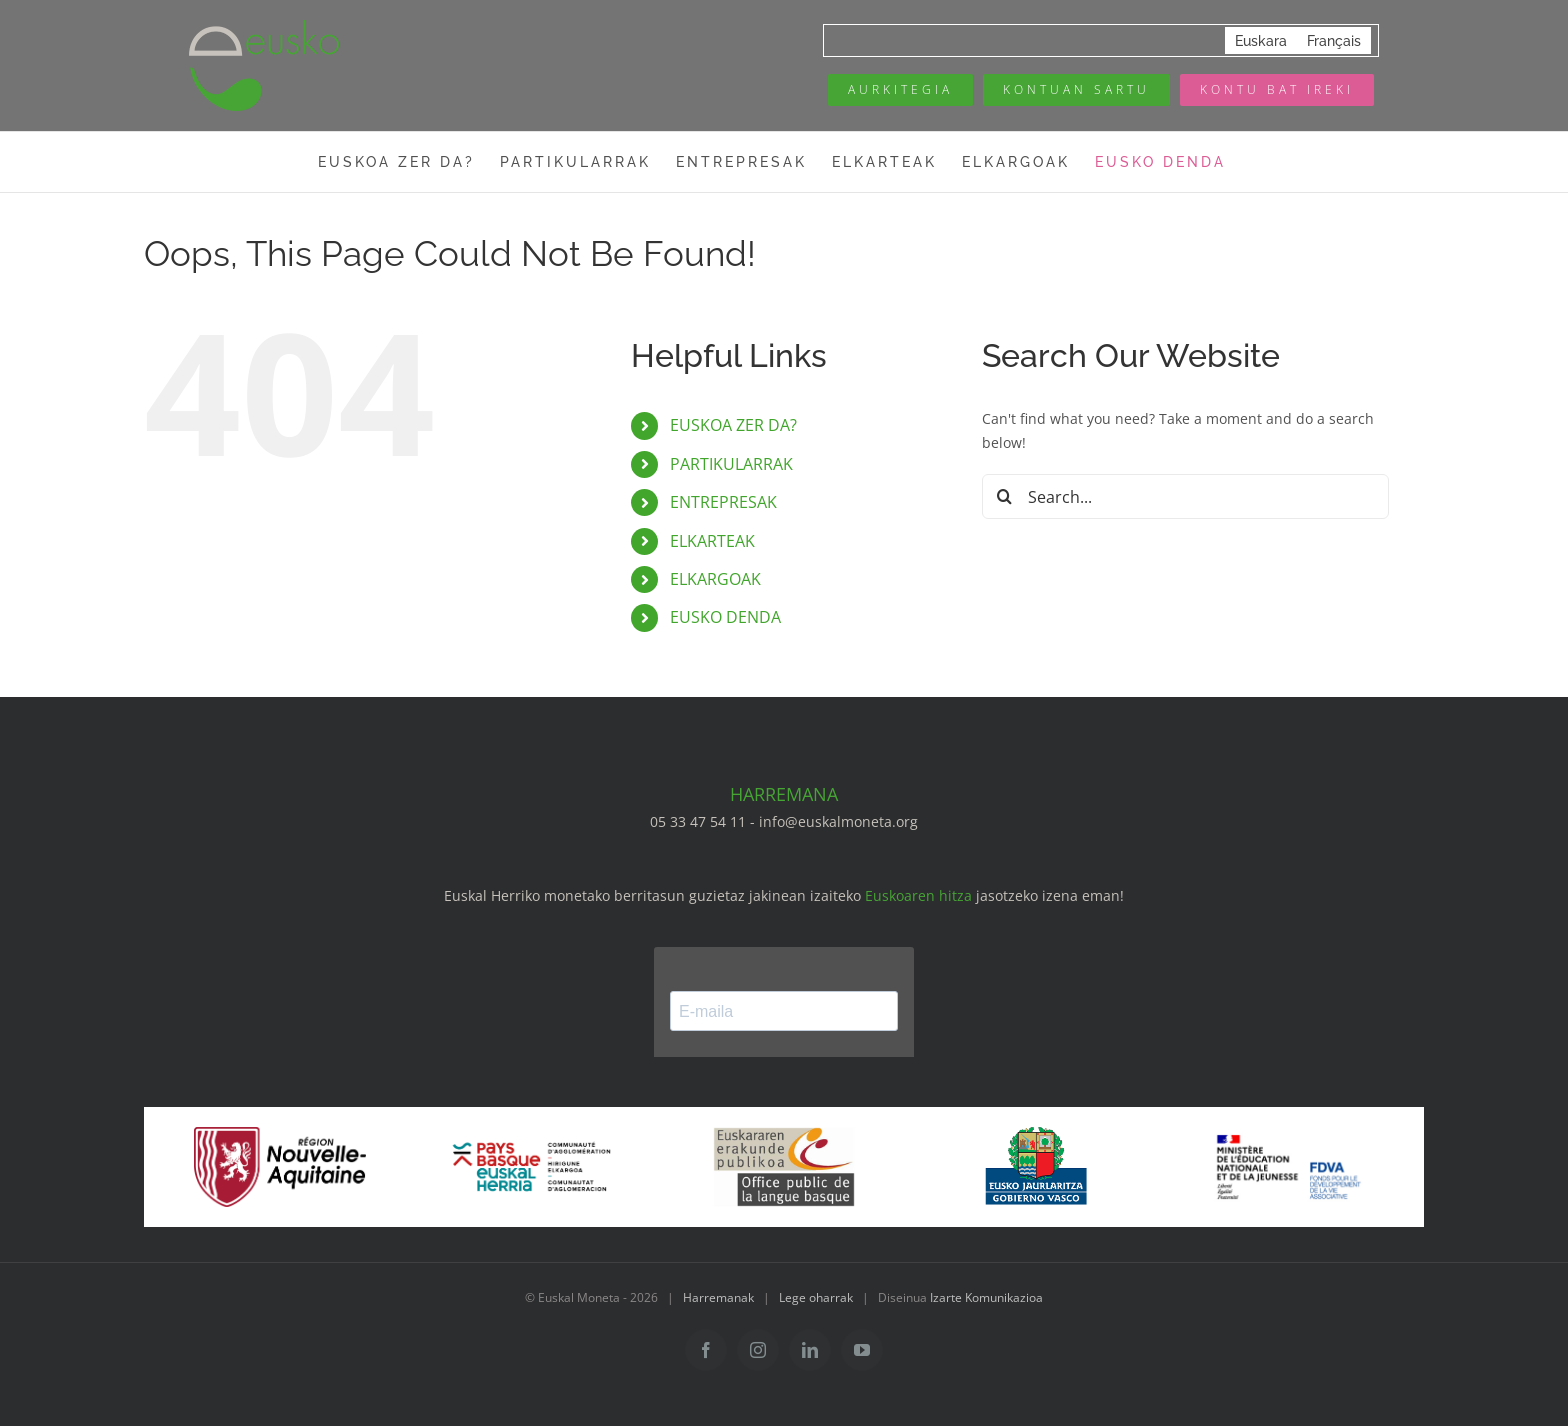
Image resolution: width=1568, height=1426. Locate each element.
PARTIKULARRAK (731, 464)
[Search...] (1185, 496)
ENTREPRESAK (723, 502)
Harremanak (718, 1297)
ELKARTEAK (712, 541)
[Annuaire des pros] (900, 90)
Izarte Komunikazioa (986, 1297)
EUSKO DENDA (725, 617)
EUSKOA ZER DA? (733, 425)
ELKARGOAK (715, 579)
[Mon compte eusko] (1076, 90)
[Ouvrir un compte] (1277, 90)
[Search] (1004, 496)
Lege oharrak (816, 1297)
